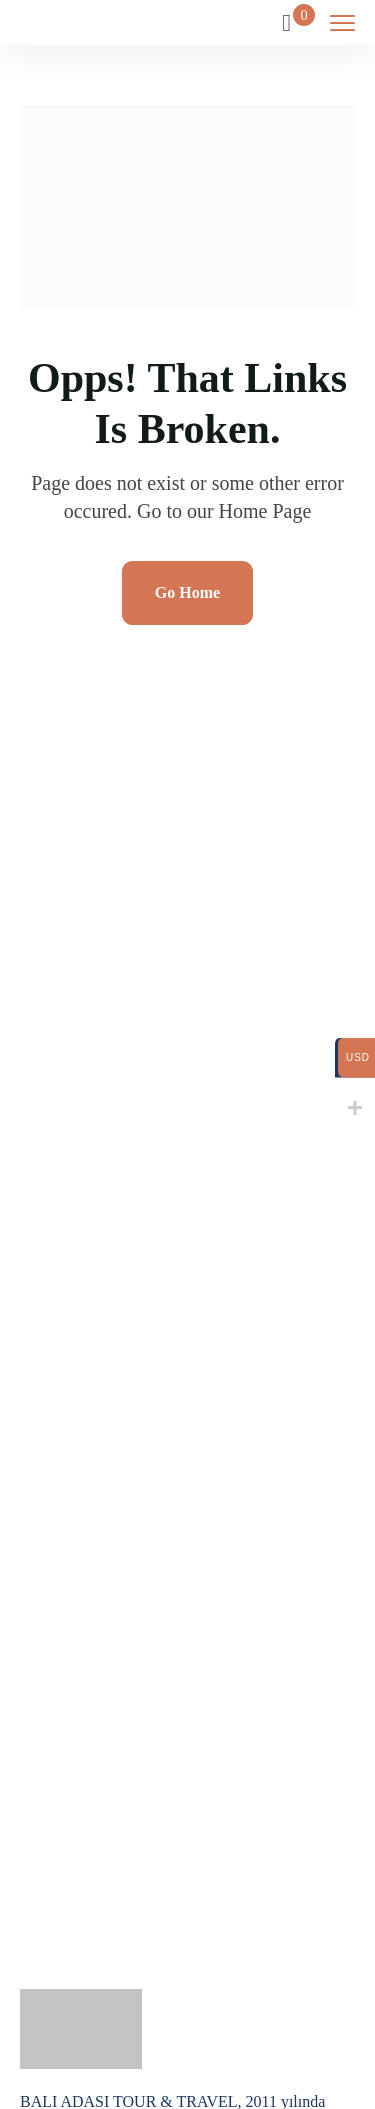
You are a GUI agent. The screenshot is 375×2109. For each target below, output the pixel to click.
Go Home (187, 592)
